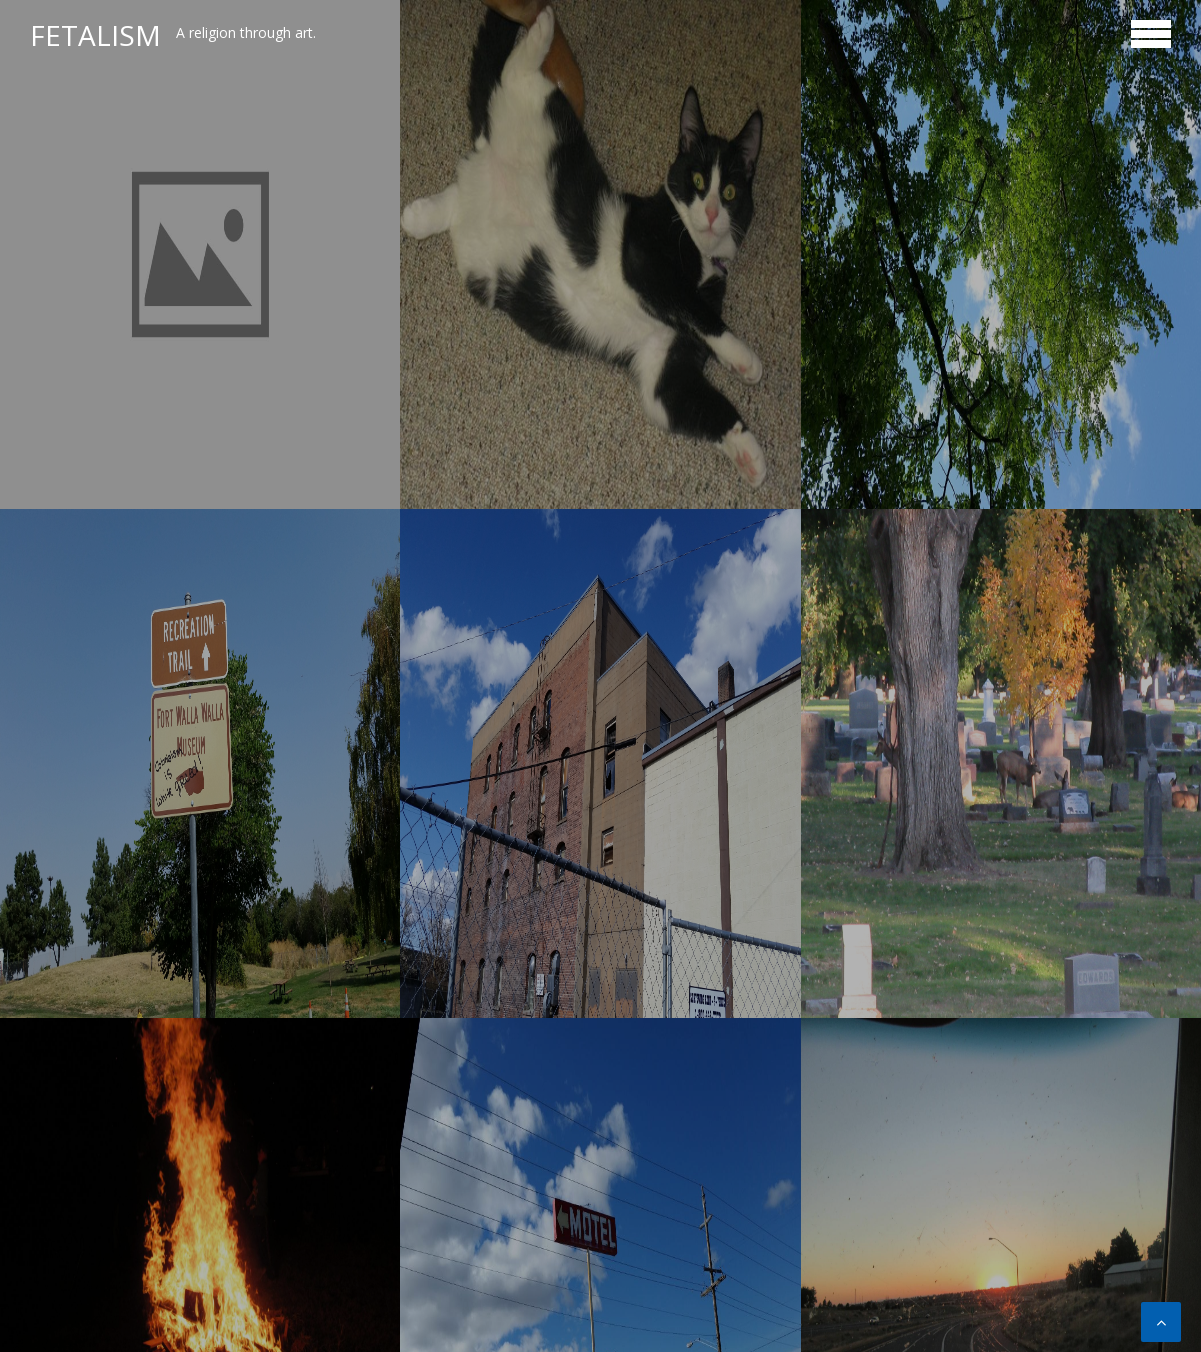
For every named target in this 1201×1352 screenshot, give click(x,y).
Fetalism (95, 35)
